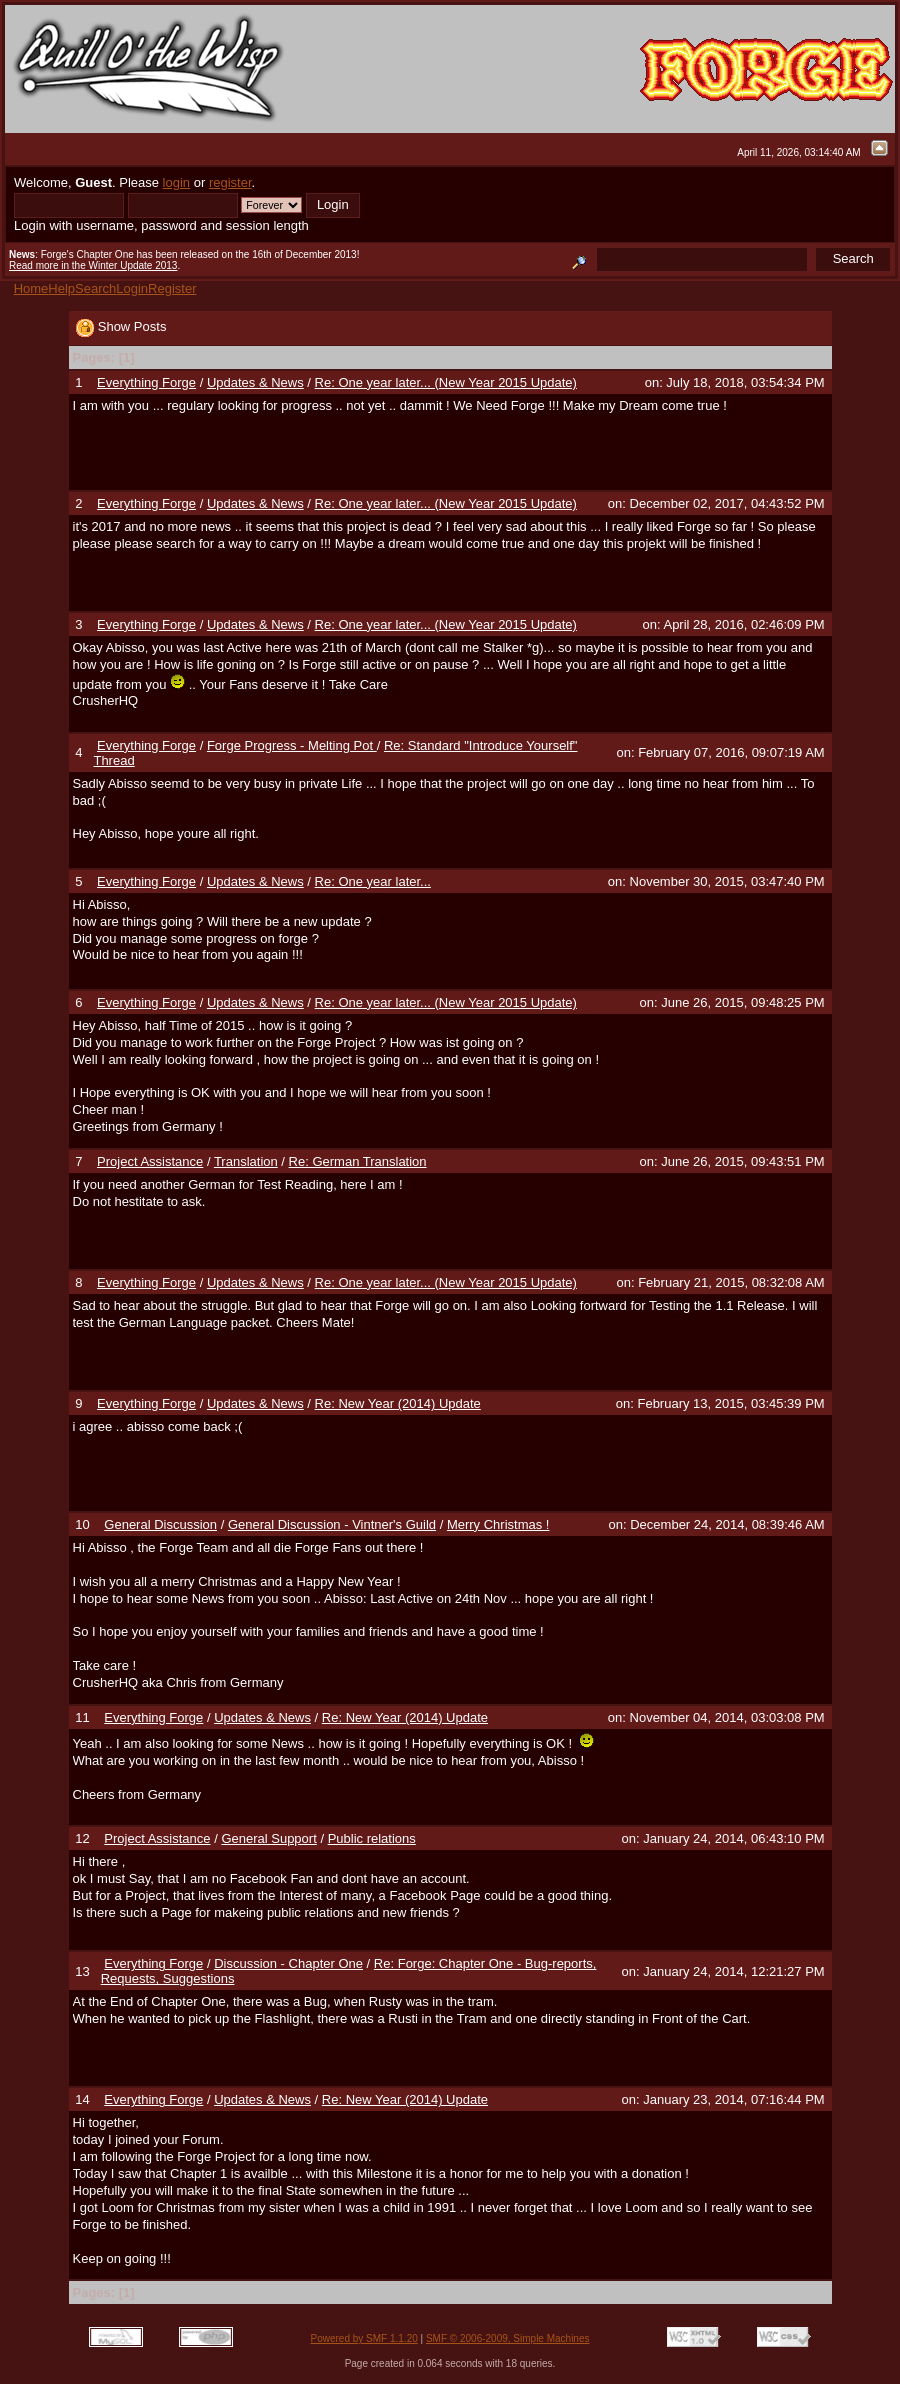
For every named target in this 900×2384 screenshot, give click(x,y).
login (176, 182)
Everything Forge (146, 382)
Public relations (372, 1838)
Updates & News (255, 382)
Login (132, 288)
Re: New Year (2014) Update (398, 1403)
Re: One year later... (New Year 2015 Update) (446, 382)
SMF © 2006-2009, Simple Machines (508, 2338)
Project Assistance (150, 1161)
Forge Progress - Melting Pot (292, 745)
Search (95, 288)
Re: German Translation (358, 1161)
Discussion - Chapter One (288, 1963)
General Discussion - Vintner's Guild (332, 1524)
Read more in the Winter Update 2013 (93, 265)
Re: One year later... (373, 881)
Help (61, 288)
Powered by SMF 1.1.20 (364, 2338)
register (230, 182)
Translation (246, 1161)
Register (172, 288)
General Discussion (160, 1524)
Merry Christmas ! (498, 1524)
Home (31, 288)
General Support (268, 1838)
